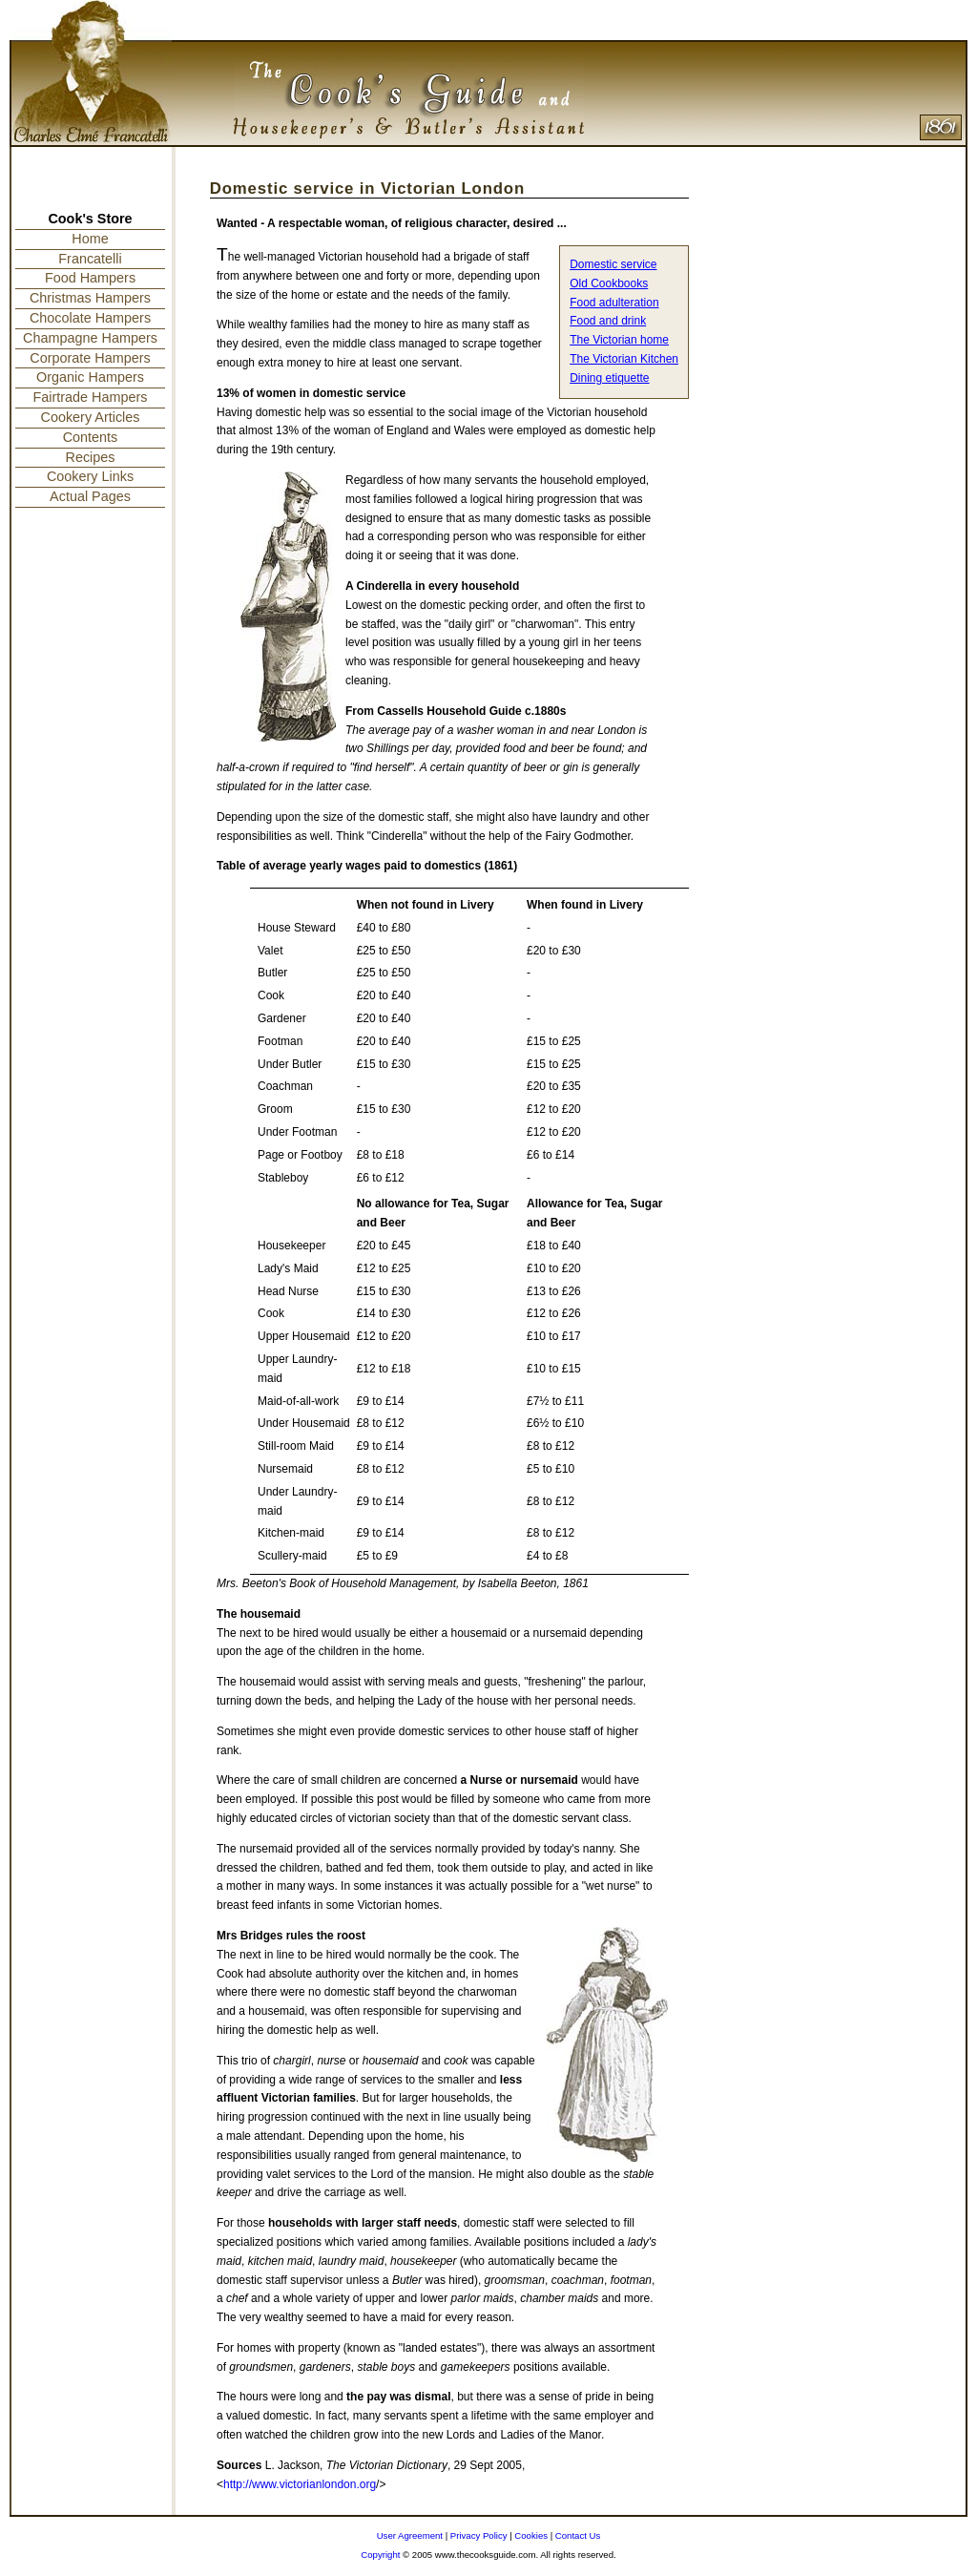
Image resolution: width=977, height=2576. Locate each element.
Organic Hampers (90, 377)
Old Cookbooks (609, 283)
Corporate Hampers (90, 358)
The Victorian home (619, 339)
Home (90, 238)
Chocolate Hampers (90, 317)
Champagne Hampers (90, 338)
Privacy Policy (479, 2535)
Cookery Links (90, 476)
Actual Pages (90, 496)
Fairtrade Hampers (90, 397)
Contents (90, 437)
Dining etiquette (609, 378)
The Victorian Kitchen (624, 359)
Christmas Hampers (90, 297)
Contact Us (577, 2535)
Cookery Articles (90, 417)
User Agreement (410, 2535)
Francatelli (89, 258)
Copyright (380, 2554)
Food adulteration (614, 302)
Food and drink (608, 320)
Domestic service (613, 264)
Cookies (531, 2535)
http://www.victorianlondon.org (299, 2484)
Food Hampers (90, 277)
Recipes (90, 457)
